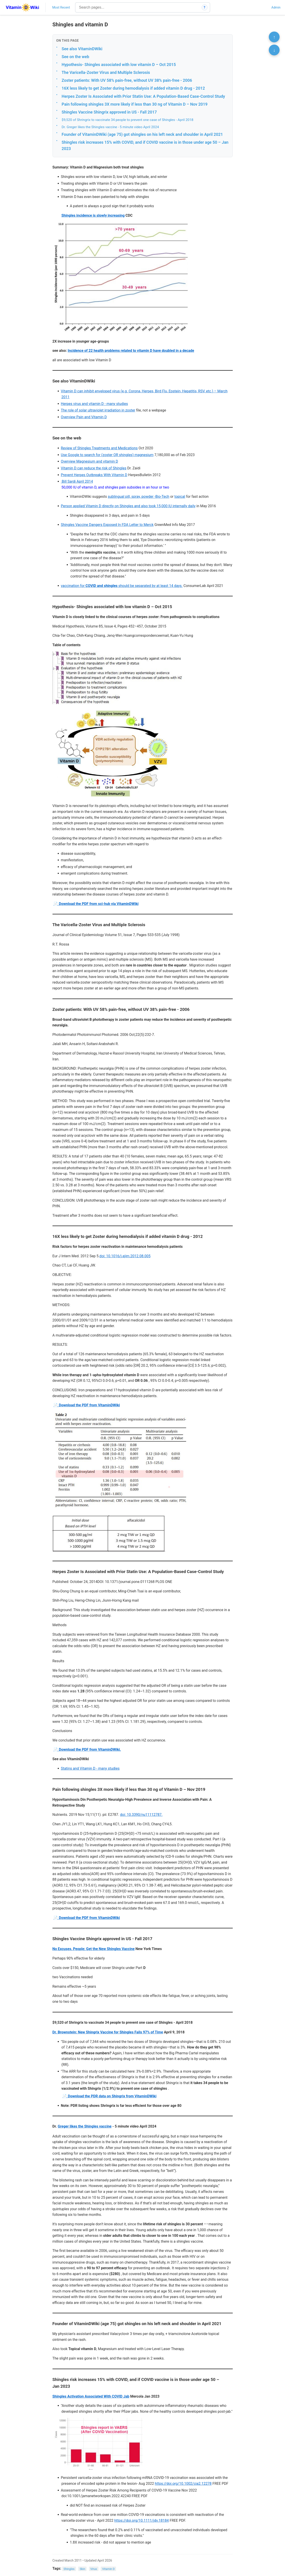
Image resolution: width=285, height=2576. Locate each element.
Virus (93, 2568)
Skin (82, 2568)
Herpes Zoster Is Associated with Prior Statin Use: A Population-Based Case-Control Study (143, 96)
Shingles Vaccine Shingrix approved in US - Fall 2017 (109, 112)
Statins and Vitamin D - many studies (90, 1768)
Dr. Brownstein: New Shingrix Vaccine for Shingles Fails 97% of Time (107, 2032)
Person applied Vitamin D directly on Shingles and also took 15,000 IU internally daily (128, 506)
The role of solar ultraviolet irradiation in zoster (98, 410)
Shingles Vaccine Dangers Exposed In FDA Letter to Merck (107, 525)
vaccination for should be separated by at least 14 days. (121, 586)
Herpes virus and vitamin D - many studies (94, 404)
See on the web (75, 56)
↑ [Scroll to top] (274, 36)
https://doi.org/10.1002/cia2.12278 (183, 2483)
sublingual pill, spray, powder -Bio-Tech (138, 496)
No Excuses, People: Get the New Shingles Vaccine (93, 1949)
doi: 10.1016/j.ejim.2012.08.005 (124, 1256)
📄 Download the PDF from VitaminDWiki (86, 1405)
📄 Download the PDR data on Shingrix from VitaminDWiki (109, 2096)
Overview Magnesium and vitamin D (89, 461)
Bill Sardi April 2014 (77, 481)
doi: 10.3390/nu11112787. (141, 1814)
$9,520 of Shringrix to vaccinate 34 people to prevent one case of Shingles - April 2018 (128, 120)
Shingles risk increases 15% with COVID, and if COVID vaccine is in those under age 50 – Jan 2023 (145, 145)
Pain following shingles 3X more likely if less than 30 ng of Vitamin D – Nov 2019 (135, 104)
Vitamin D (108, 2568)
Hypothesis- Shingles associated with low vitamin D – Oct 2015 (119, 64)
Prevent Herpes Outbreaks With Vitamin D (94, 475)
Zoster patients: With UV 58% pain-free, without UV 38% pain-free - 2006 (127, 80)
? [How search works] (204, 7)
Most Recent (61, 7)
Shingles (69, 2568)
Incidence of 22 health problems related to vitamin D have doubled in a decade (131, 350)
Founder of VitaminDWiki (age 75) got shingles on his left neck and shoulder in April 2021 (142, 134)
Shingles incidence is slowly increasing (93, 215)
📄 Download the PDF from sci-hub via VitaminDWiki (96, 904)
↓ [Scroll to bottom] (274, 50)
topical (179, 496)
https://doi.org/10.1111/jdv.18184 (141, 2520)
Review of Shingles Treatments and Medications (99, 448)
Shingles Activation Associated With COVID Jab (90, 2396)
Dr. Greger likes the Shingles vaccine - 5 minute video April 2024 (110, 127)
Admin (275, 7)
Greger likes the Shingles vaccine (85, 2126)
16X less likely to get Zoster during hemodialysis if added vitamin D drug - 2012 (133, 88)
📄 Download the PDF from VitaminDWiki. (87, 1749)
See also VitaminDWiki (82, 48)
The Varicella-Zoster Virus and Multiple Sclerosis (106, 72)
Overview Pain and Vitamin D (84, 417)
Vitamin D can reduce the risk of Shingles (93, 468)
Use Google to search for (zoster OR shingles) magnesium (107, 455)
